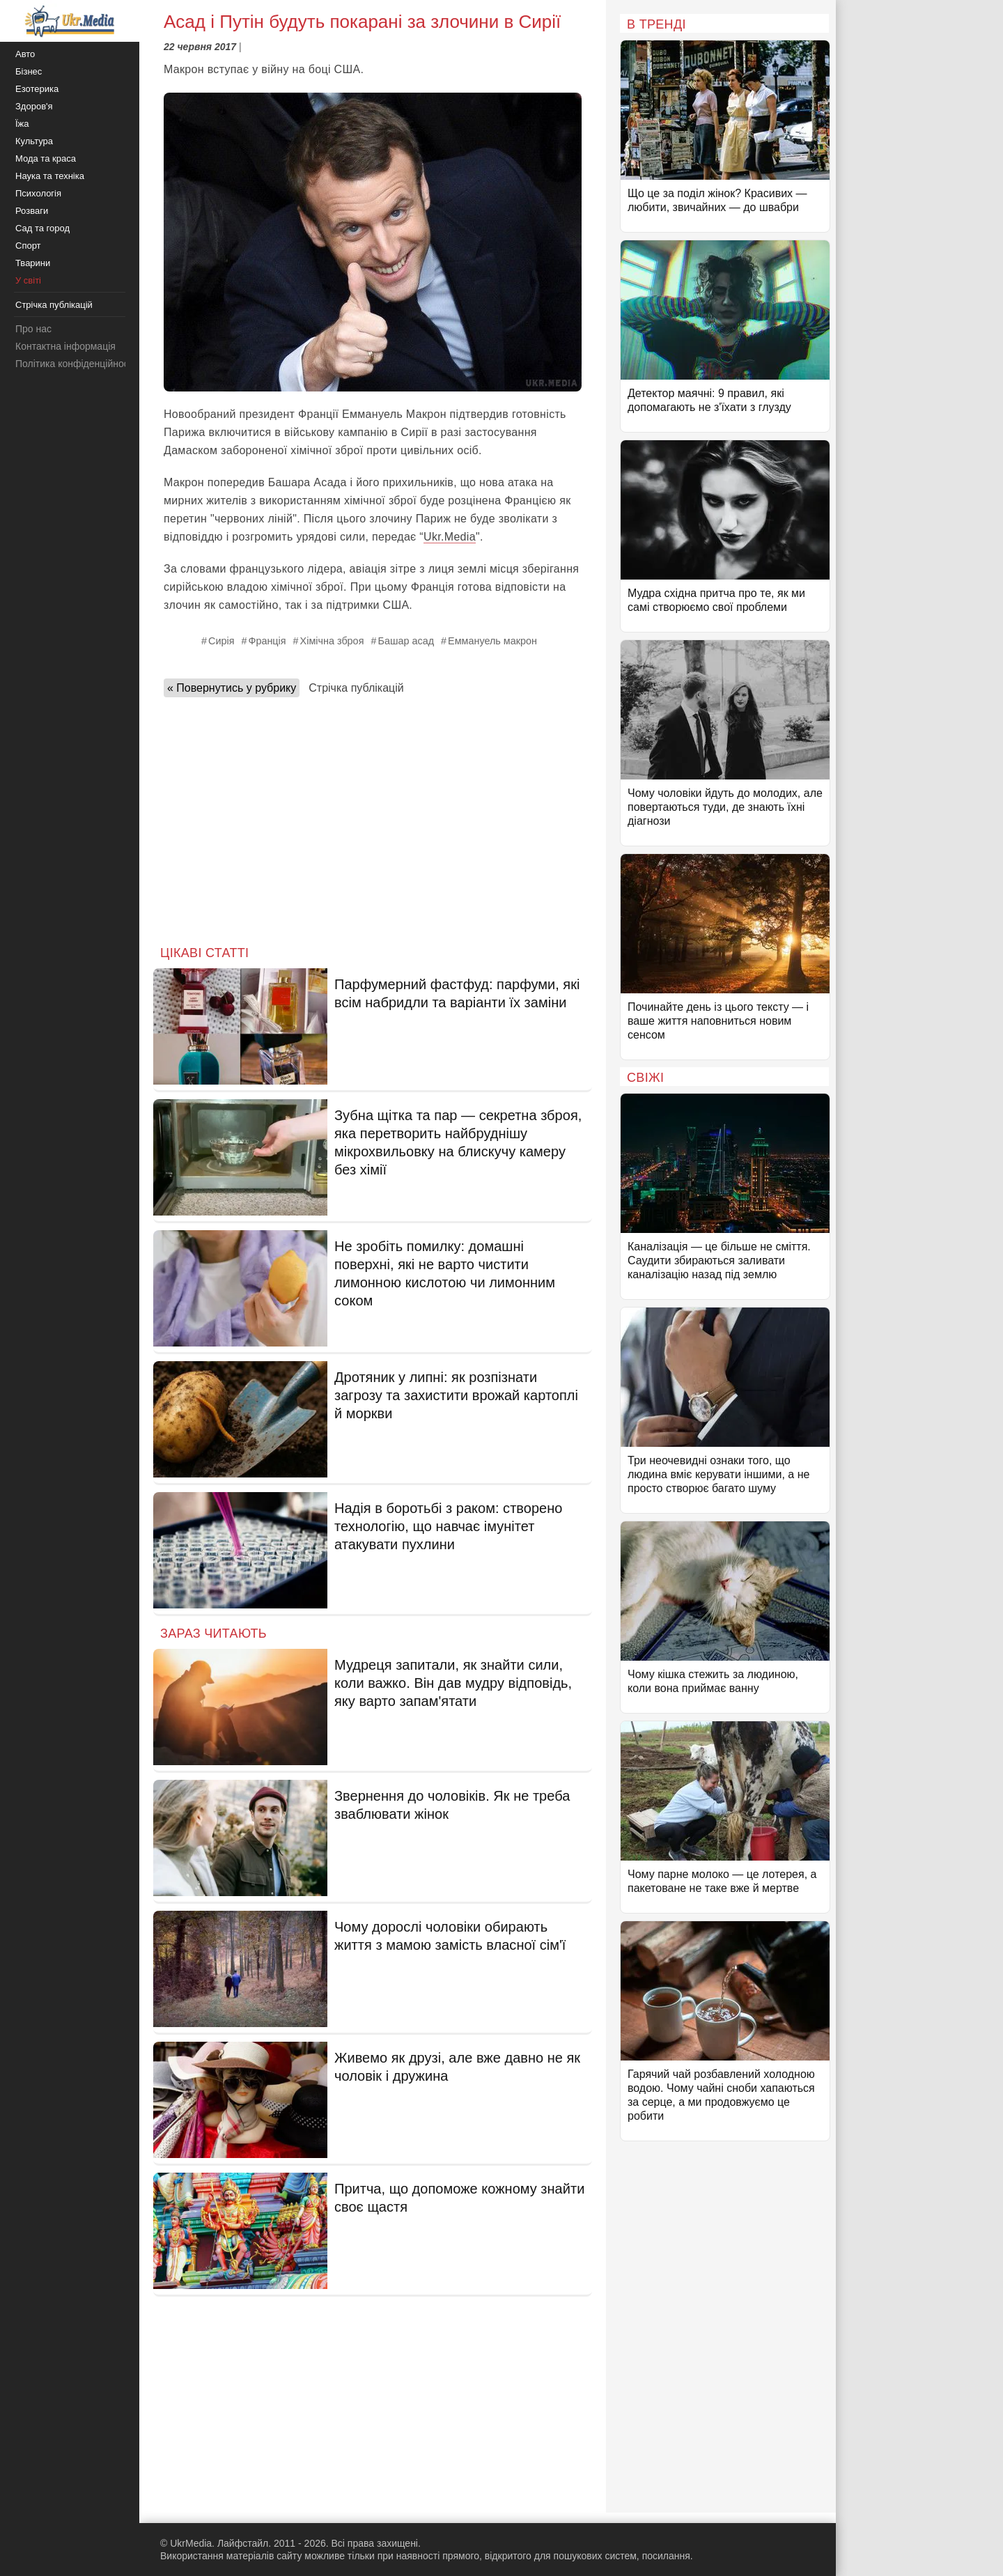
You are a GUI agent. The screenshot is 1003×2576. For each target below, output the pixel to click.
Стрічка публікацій (356, 688)
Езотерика (37, 89)
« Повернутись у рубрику (231, 688)
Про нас (33, 328)
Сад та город (42, 228)
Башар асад (406, 640)
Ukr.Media (449, 537)
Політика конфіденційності (75, 363)
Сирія (221, 640)
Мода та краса (45, 158)
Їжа (22, 123)
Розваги (31, 210)
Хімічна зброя (332, 640)
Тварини (32, 263)
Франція (267, 640)
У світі (28, 280)
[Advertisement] (372, 817)
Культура (34, 141)
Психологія (38, 193)
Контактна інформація (65, 346)
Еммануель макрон (492, 640)
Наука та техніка (49, 176)
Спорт (28, 245)
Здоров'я (34, 106)
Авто (25, 54)
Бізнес (28, 71)
